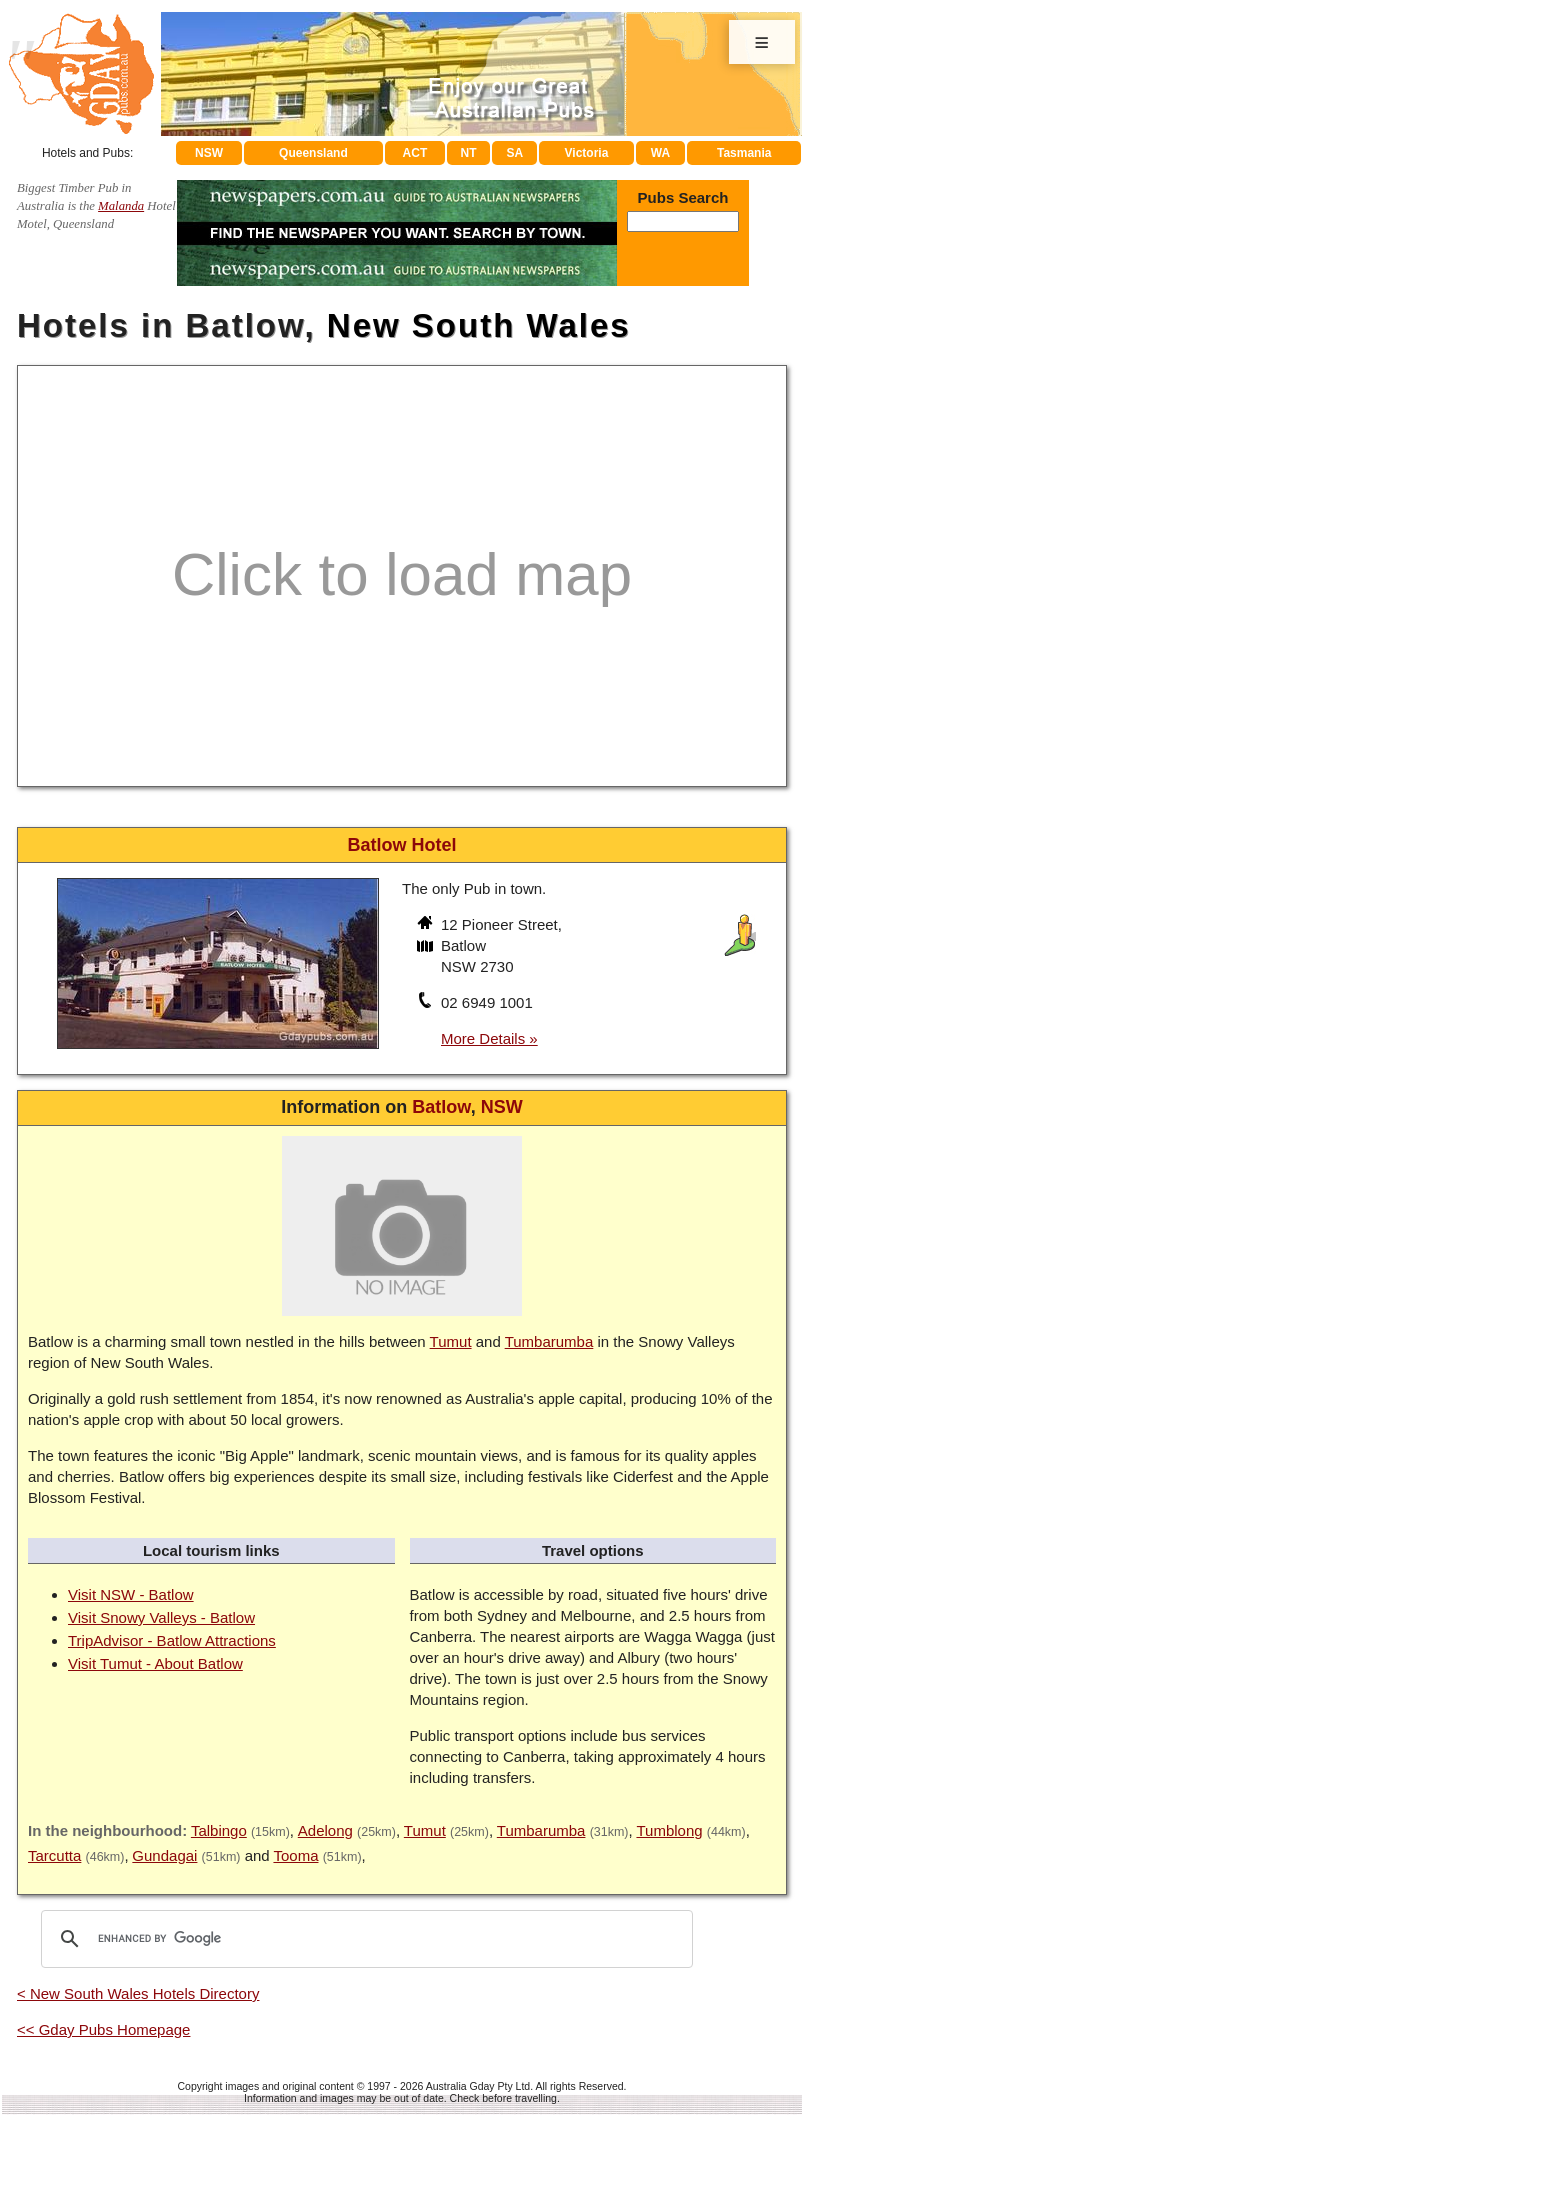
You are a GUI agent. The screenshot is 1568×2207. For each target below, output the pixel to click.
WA (660, 153)
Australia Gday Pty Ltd (478, 2086)
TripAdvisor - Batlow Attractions (172, 1640)
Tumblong (669, 1830)
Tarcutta (54, 1855)
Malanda (121, 206)
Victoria (587, 153)
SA (515, 153)
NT (468, 153)
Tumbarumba (549, 1341)
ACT (415, 153)
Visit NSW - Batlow (131, 1594)
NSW (209, 153)
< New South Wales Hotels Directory (138, 1993)
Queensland (313, 153)
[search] (364, 1939)
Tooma (295, 1855)
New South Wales (479, 325)
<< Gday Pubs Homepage (103, 2029)
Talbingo (219, 1830)
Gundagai (164, 1855)
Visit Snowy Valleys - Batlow (161, 1617)
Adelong (325, 1830)
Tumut (451, 1341)
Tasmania (744, 153)
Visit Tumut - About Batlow (155, 1663)
